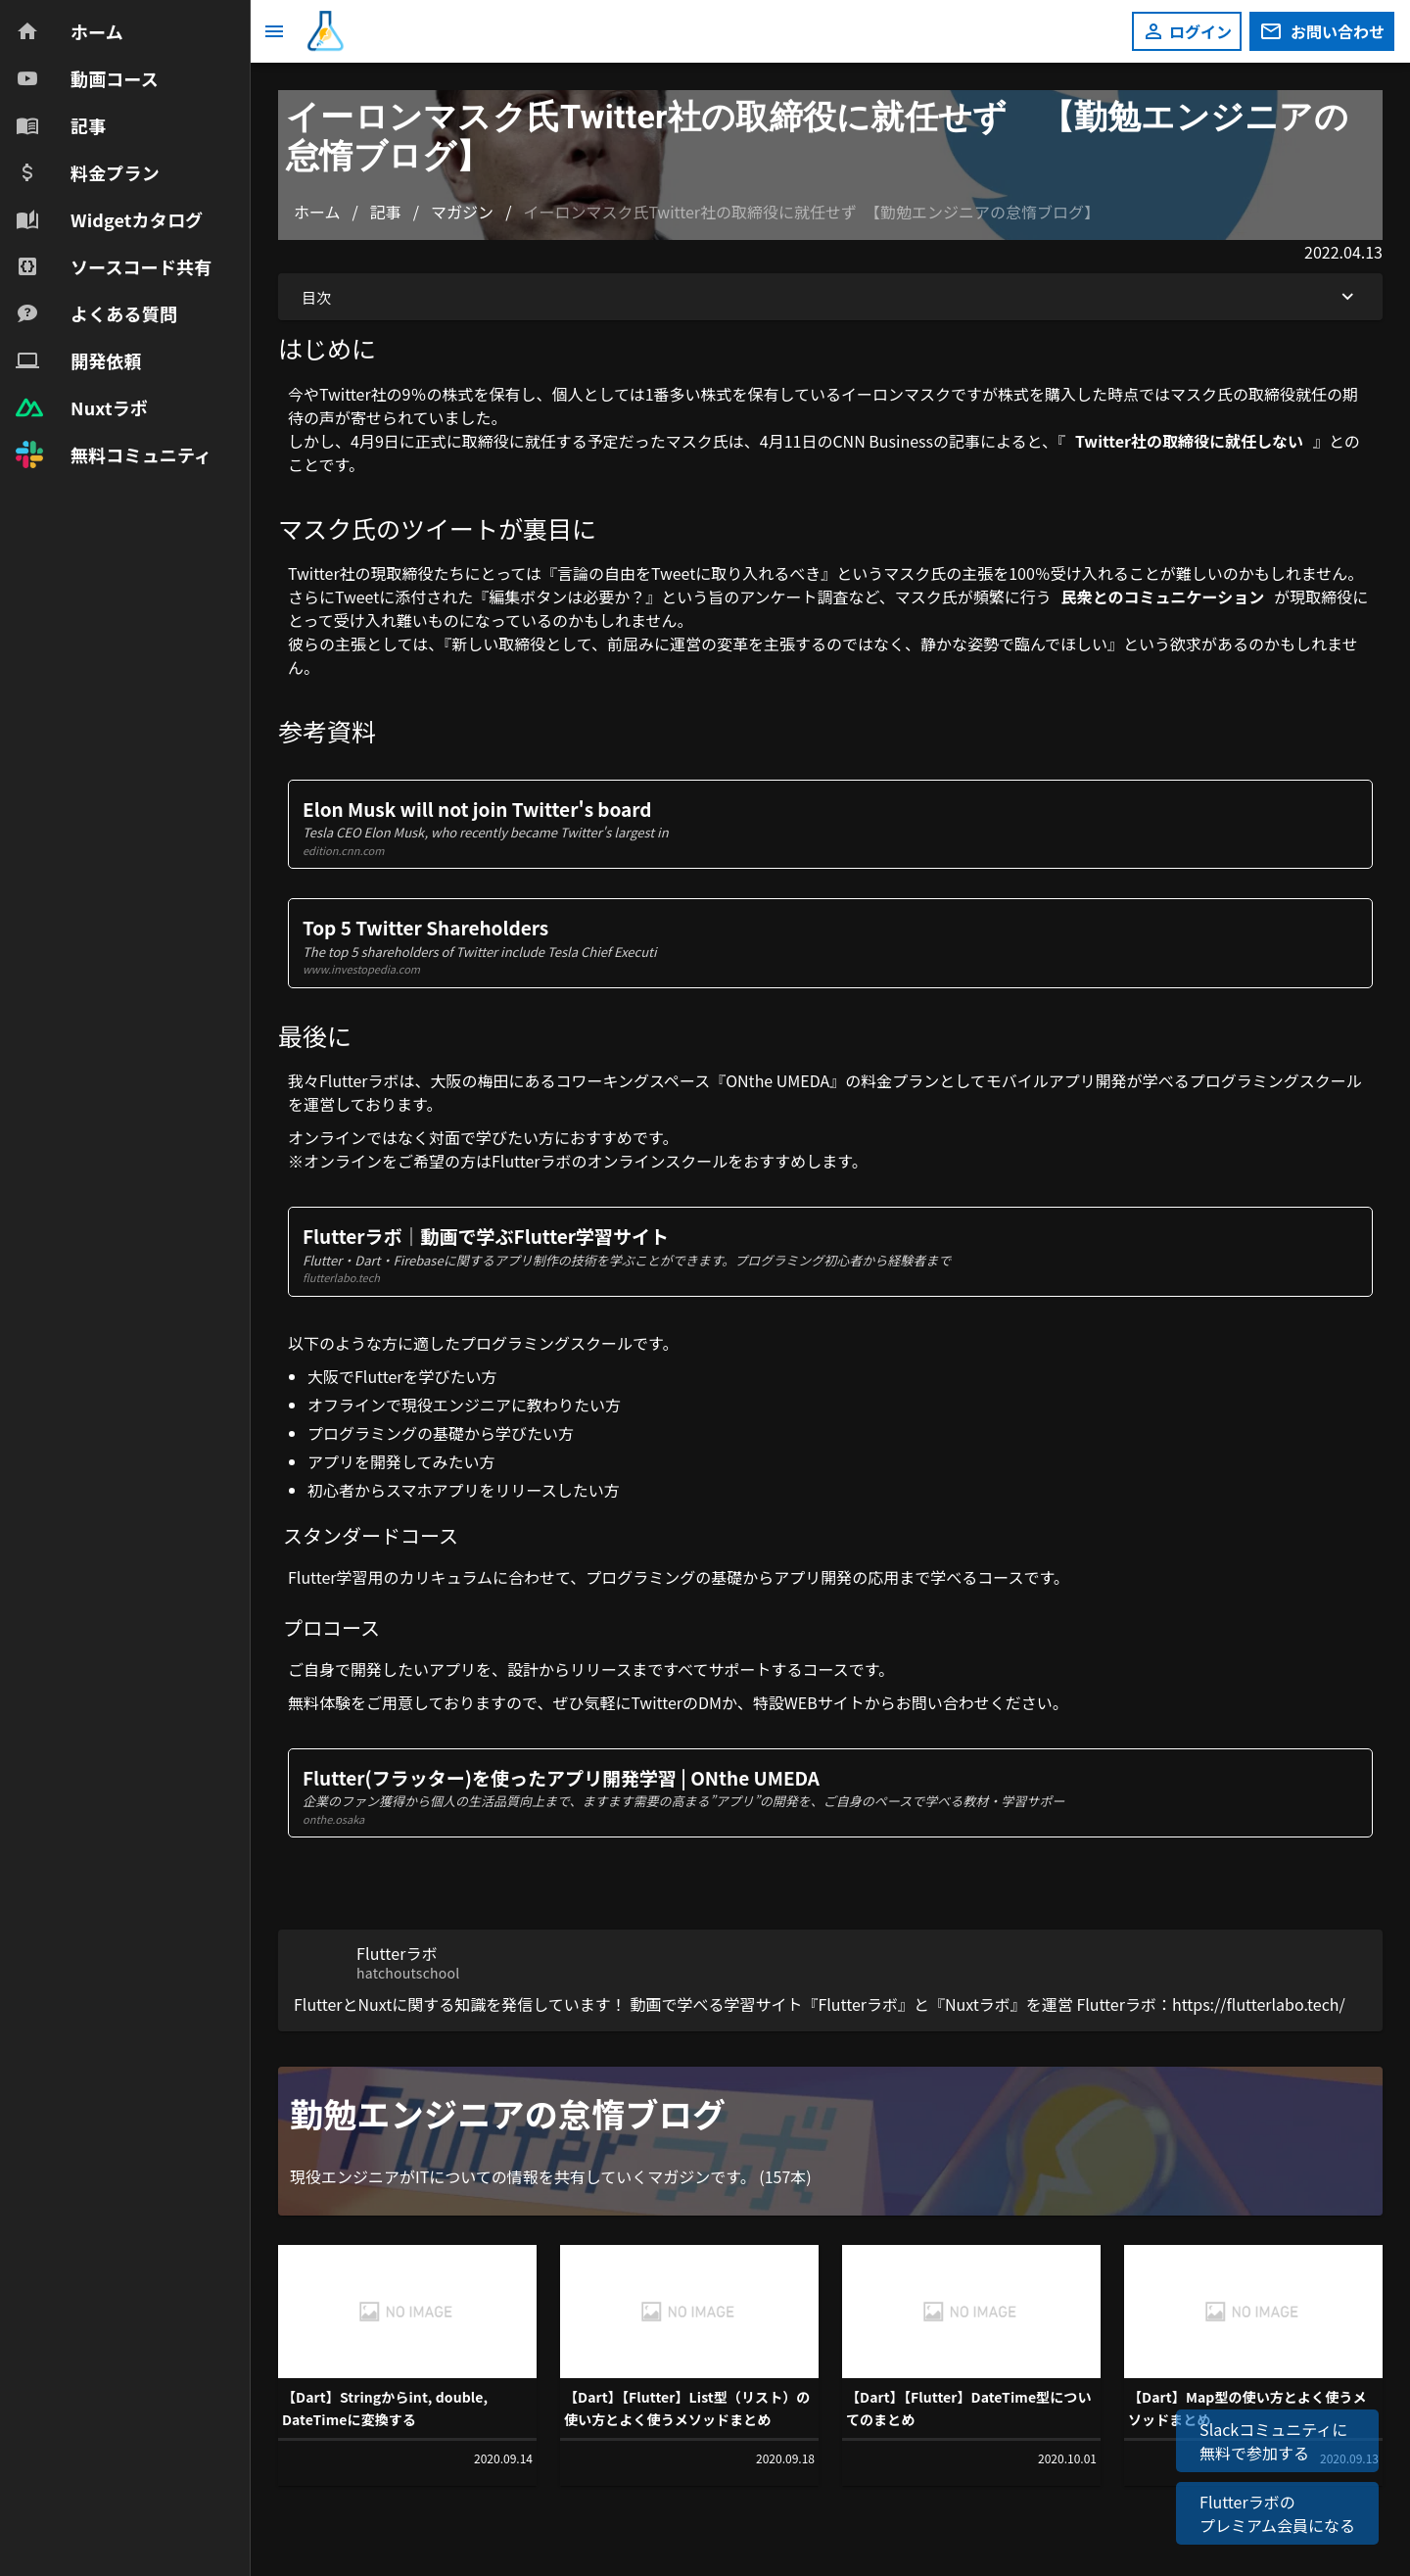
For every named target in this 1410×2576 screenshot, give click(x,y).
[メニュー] (274, 31)
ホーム (317, 211)
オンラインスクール (658, 1160)
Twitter (656, 1702)
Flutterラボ (359, 1080)
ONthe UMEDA (777, 1080)
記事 (385, 211)
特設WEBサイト (809, 1702)
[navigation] (125, 243)
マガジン (462, 211)
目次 (830, 296)
